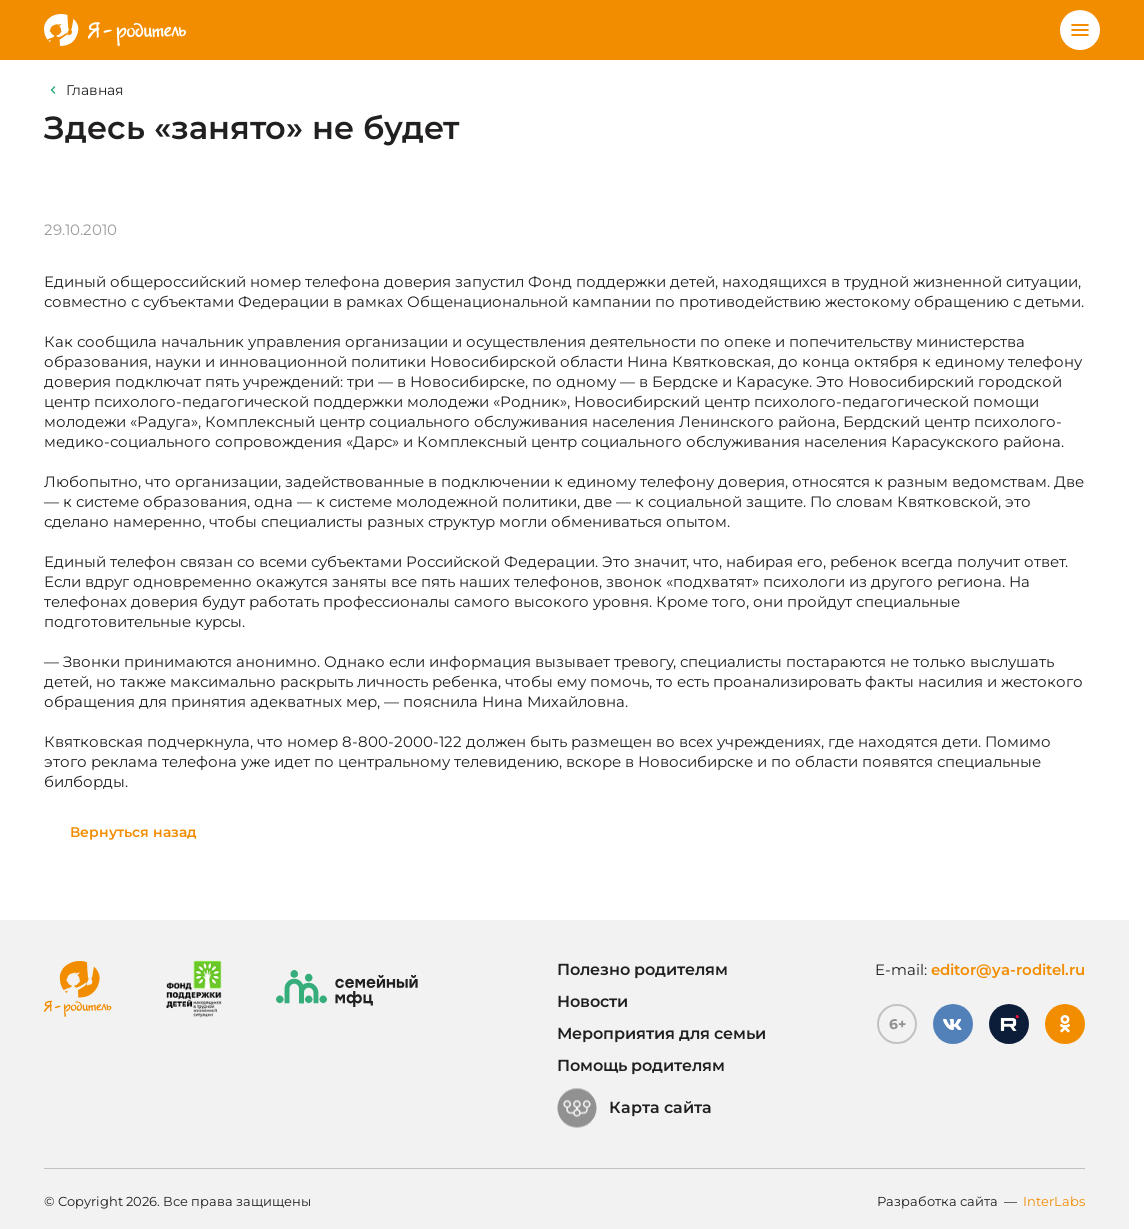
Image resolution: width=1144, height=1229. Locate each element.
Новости (592, 1001)
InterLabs (1054, 1201)
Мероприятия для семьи (661, 1033)
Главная (94, 90)
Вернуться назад (133, 832)
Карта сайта (634, 1108)
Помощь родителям (641, 1065)
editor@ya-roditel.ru (1008, 969)
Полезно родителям (642, 969)
